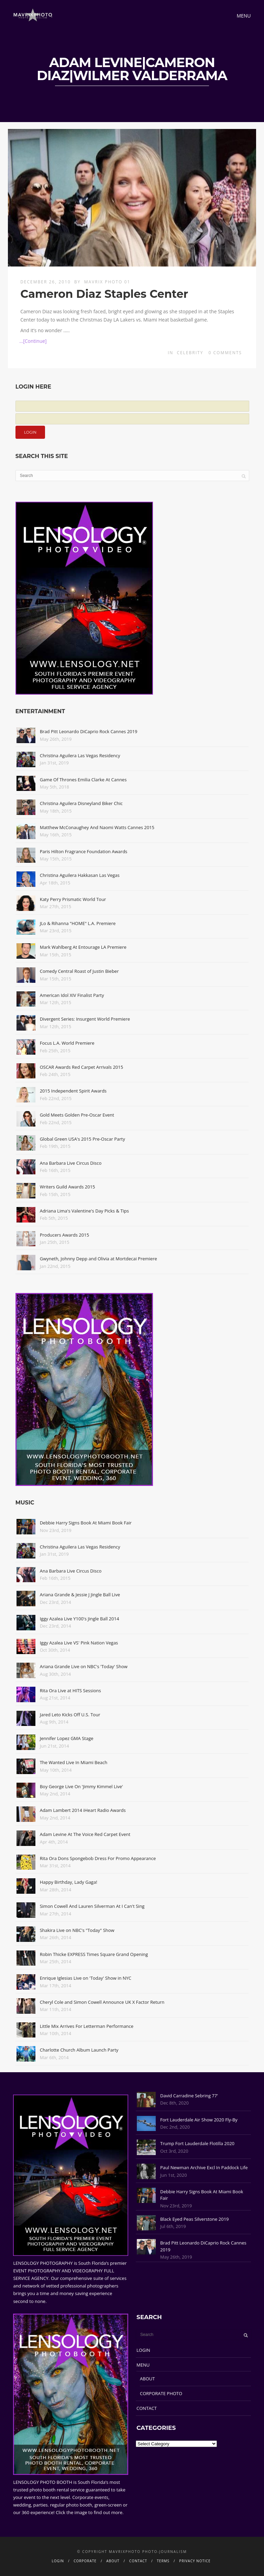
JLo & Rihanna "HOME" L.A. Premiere (78, 923)
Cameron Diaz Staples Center (104, 294)
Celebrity (190, 353)
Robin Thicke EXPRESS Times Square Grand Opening (94, 1954)
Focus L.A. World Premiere (67, 1043)
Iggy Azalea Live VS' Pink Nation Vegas (79, 1643)
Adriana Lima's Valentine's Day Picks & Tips (84, 1211)
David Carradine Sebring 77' (189, 2096)
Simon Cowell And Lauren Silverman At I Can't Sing (92, 1906)
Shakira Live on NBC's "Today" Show (77, 1930)
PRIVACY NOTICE (194, 2560)
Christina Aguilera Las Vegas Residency (80, 755)
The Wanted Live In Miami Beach (74, 1762)
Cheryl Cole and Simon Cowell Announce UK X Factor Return (102, 2002)
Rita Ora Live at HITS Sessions (70, 1690)
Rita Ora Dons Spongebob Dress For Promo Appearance (98, 1858)
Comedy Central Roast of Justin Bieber (79, 971)
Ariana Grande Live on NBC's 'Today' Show (84, 1666)
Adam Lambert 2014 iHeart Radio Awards (83, 1810)
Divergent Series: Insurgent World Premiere (85, 1019)
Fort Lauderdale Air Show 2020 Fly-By (199, 2120)
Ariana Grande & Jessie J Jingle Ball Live (80, 1594)
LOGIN (143, 2350)
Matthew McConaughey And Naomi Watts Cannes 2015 (97, 827)
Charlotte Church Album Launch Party (79, 2050)
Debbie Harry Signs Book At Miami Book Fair (86, 1523)
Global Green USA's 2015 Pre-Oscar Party (82, 1139)
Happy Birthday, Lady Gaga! (68, 1882)
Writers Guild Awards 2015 (67, 1187)
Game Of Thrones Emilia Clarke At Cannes (83, 779)
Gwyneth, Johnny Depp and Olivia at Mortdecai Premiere (98, 1259)
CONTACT (146, 2408)
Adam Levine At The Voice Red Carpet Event (85, 1834)
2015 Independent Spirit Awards (73, 1091)
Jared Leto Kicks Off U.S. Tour (70, 1714)
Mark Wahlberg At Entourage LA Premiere (83, 947)
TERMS (163, 2560)
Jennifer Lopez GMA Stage (67, 1738)
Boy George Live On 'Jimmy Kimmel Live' (81, 1786)
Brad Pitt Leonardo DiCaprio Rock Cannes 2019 (89, 731)
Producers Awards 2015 (64, 1235)
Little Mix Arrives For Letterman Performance (86, 2026)
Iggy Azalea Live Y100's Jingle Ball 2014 (79, 1619)
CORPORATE (85, 2560)
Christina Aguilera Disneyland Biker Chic (81, 803)
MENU (143, 2365)
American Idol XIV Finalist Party (72, 995)
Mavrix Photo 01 (107, 282)
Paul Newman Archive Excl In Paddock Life (204, 2167)
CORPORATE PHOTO (161, 2393)
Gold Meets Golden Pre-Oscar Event (77, 1115)
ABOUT (147, 2379)
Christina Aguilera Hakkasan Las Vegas (80, 875)
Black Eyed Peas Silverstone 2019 (194, 2219)
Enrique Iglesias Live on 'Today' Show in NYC (85, 1978)
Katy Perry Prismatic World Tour (73, 899)
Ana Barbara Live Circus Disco (71, 1163)
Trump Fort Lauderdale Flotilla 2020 (197, 2143)
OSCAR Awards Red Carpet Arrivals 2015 (81, 1067)
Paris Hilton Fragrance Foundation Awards (84, 851)
